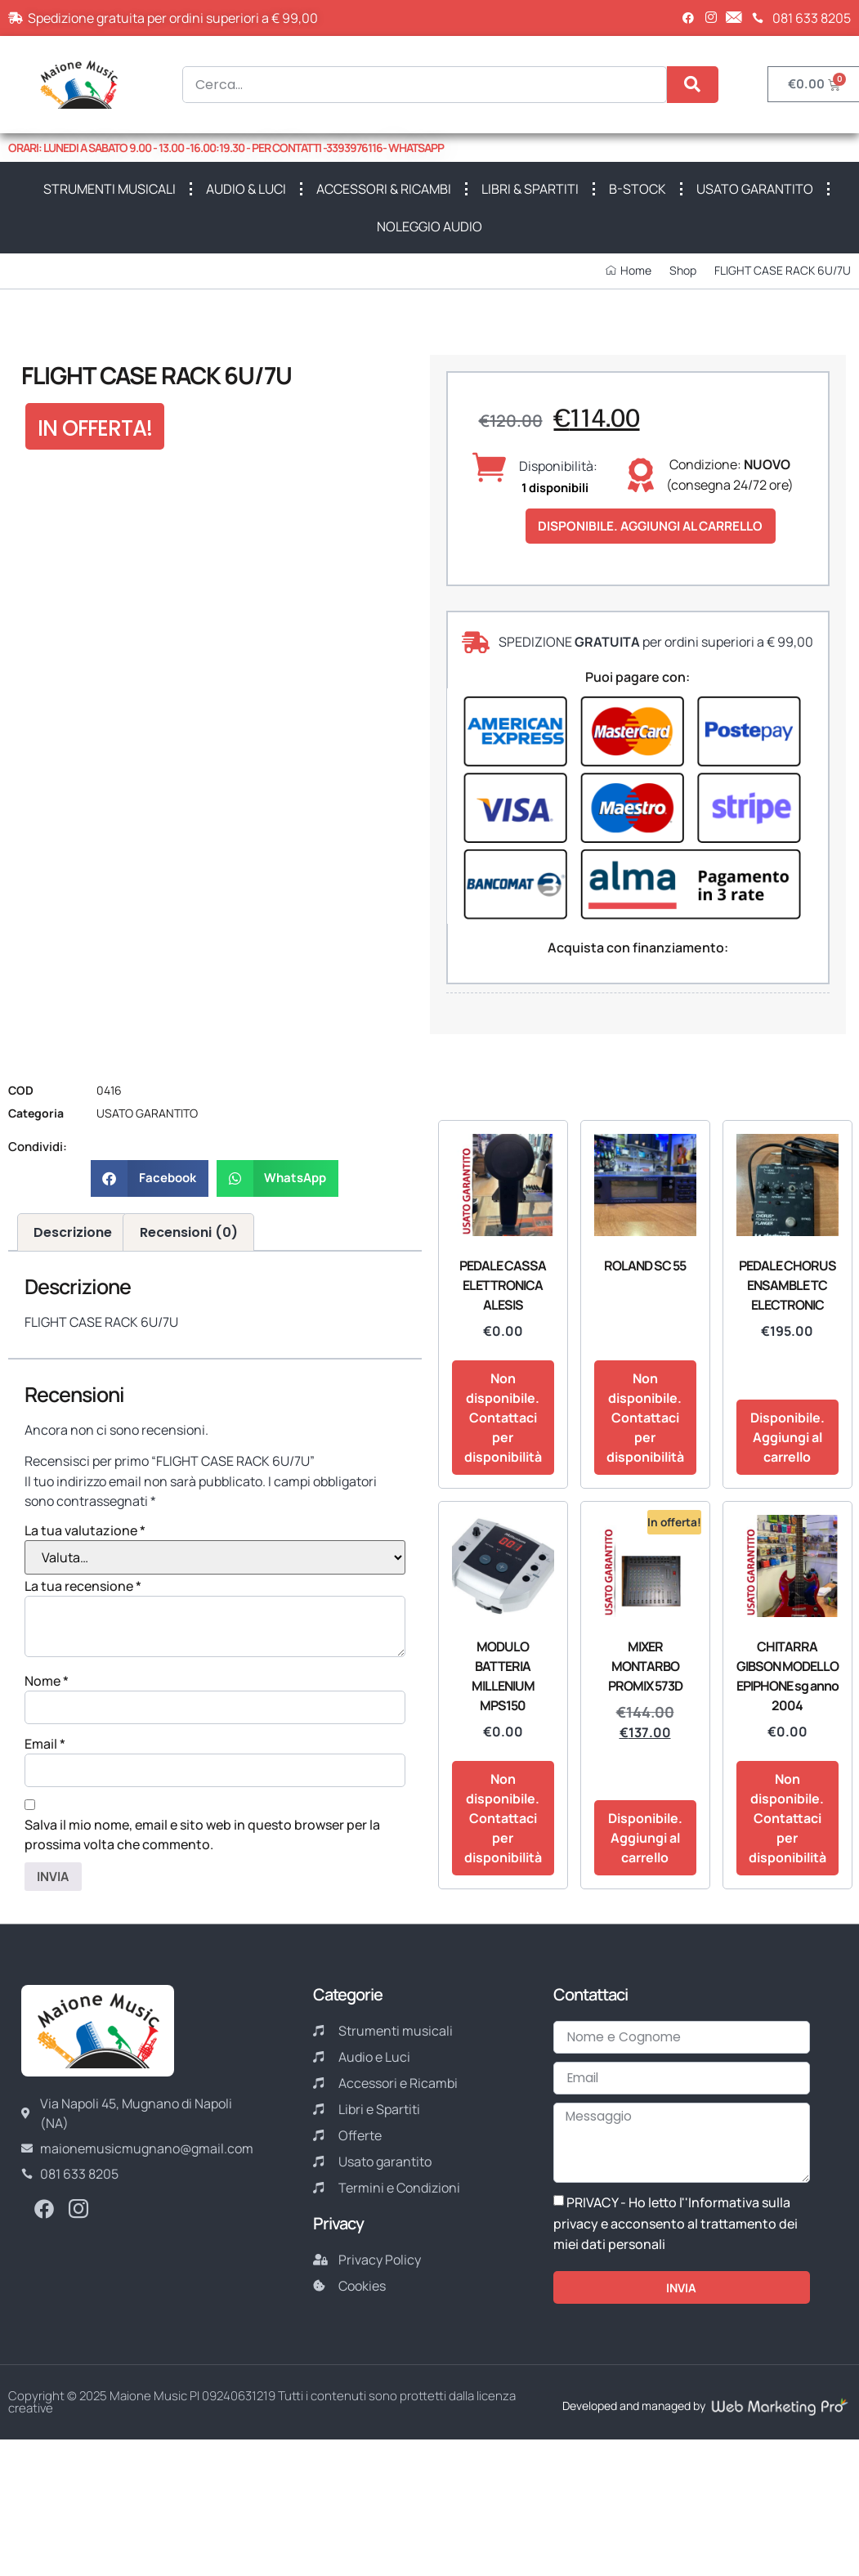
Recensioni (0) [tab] (189, 1233)
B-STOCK (637, 189)
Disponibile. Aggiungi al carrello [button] (787, 1438)
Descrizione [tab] (73, 1233)
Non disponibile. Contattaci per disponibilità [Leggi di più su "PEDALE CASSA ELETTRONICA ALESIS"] (503, 1419)
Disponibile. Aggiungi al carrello (656, 526)
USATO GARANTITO (754, 189)
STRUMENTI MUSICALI (109, 189)
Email (45, 1746)
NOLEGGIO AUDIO (429, 226)
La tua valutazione (85, 1532)
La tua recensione (83, 1587)
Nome (47, 1682)
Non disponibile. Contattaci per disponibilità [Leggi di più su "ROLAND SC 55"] (645, 1419)
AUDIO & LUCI (246, 189)
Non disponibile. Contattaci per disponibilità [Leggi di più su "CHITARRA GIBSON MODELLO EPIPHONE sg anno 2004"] (787, 1820)
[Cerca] (692, 84)
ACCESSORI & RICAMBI (383, 189)
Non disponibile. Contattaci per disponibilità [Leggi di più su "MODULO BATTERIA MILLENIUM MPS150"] (503, 1820)
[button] (149, 1179)
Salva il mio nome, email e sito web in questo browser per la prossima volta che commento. (202, 1838)
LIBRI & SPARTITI (530, 189)
